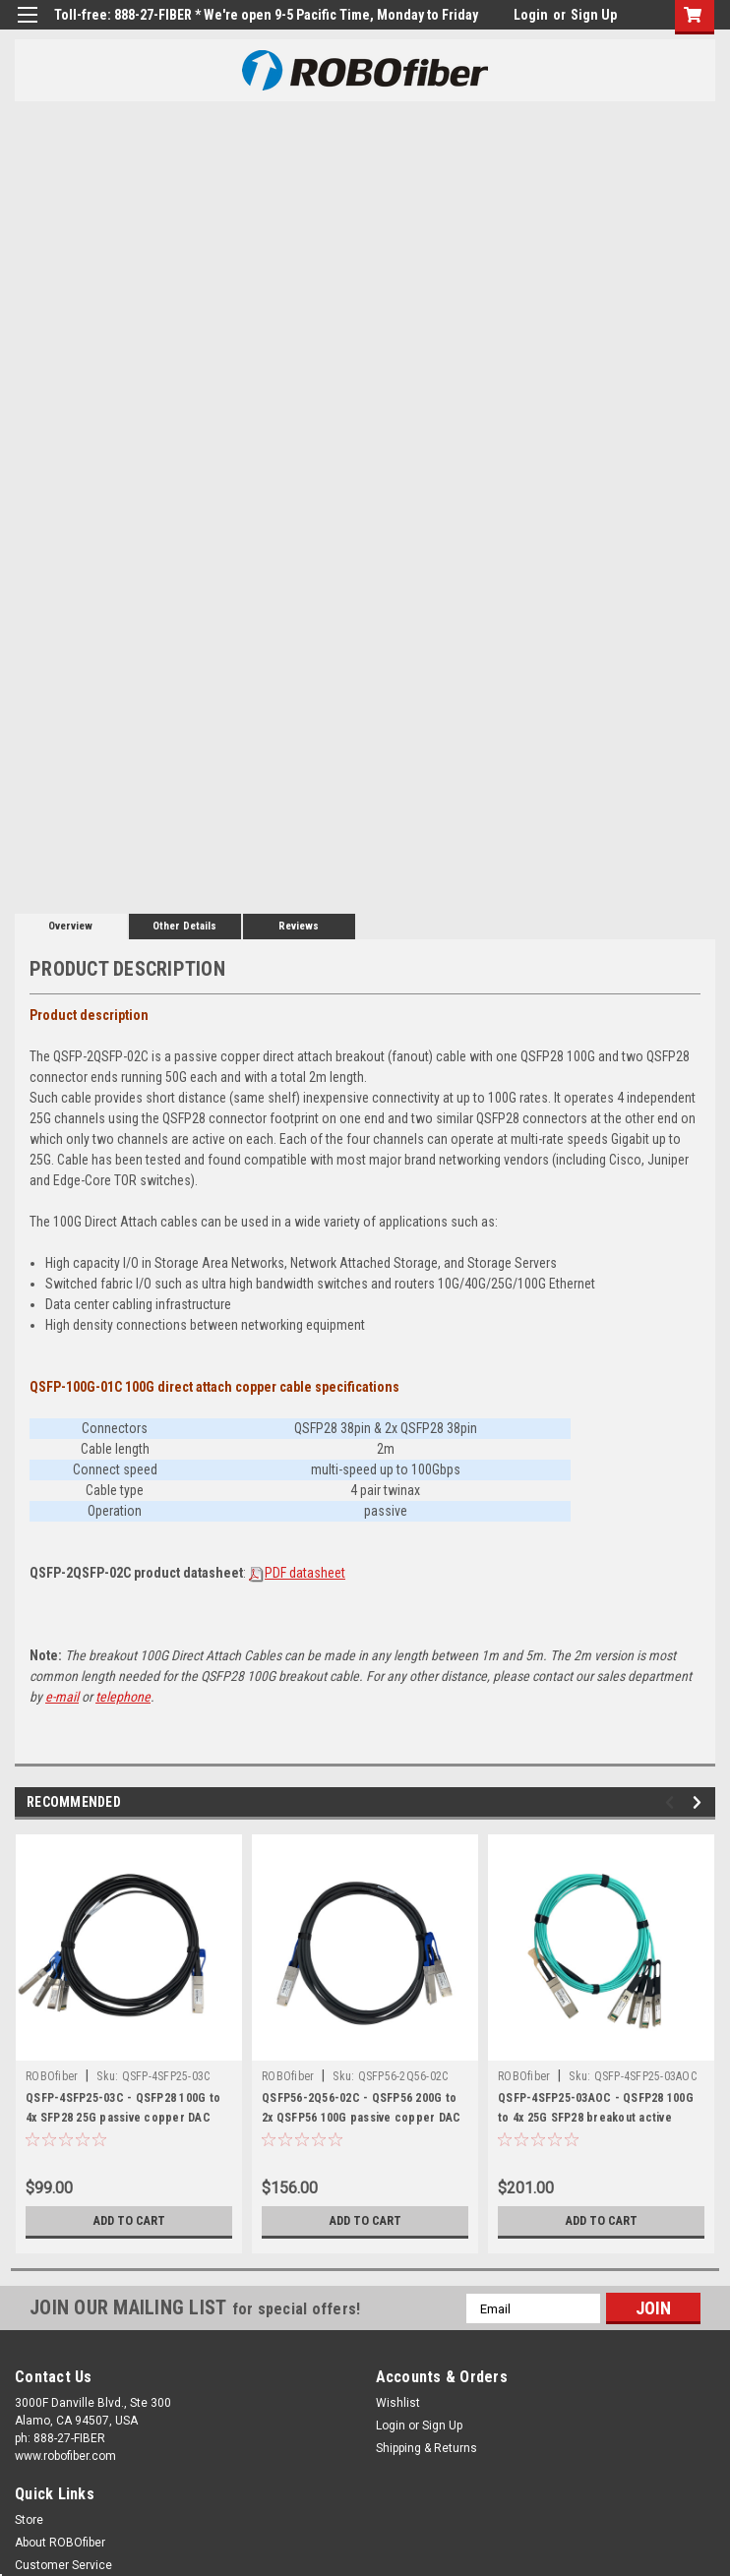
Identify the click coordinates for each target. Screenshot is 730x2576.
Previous (672, 1802)
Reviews (298, 926)
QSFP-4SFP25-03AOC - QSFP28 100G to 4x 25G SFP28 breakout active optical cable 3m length (596, 2117)
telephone (123, 1697)
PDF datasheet (305, 1573)
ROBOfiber (52, 2076)
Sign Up (594, 15)
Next (700, 1802)
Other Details (184, 926)
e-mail (62, 1697)
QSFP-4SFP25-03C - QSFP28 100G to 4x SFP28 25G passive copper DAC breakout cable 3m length (123, 2117)
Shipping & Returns (426, 2448)
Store (29, 2520)
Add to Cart (129, 2221)
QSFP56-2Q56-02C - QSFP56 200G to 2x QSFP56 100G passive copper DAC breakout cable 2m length (361, 2117)
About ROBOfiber (60, 2542)
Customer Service (63, 2565)
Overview (70, 926)
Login (531, 15)
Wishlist (398, 2403)
